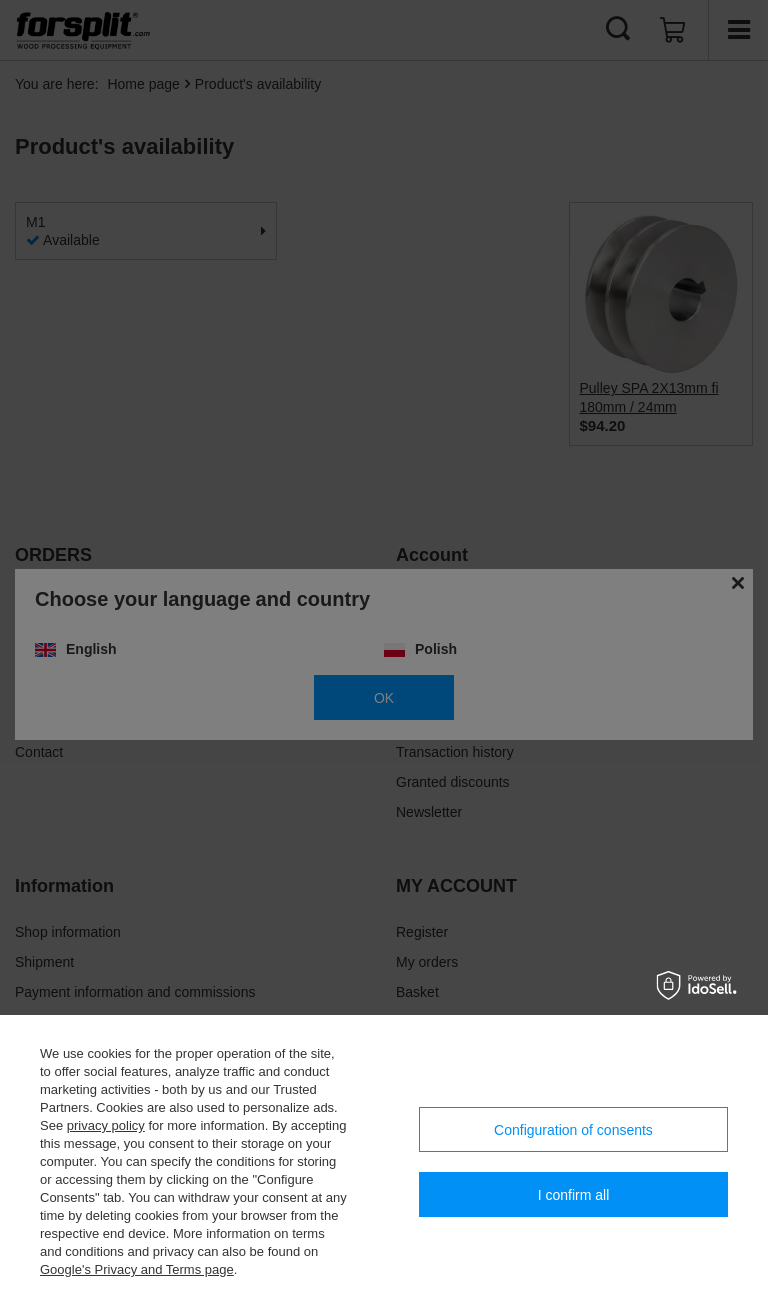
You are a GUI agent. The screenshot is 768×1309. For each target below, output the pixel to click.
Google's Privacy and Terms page (137, 1269)
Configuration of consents (573, 1130)
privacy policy (106, 1125)
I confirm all (574, 1195)
